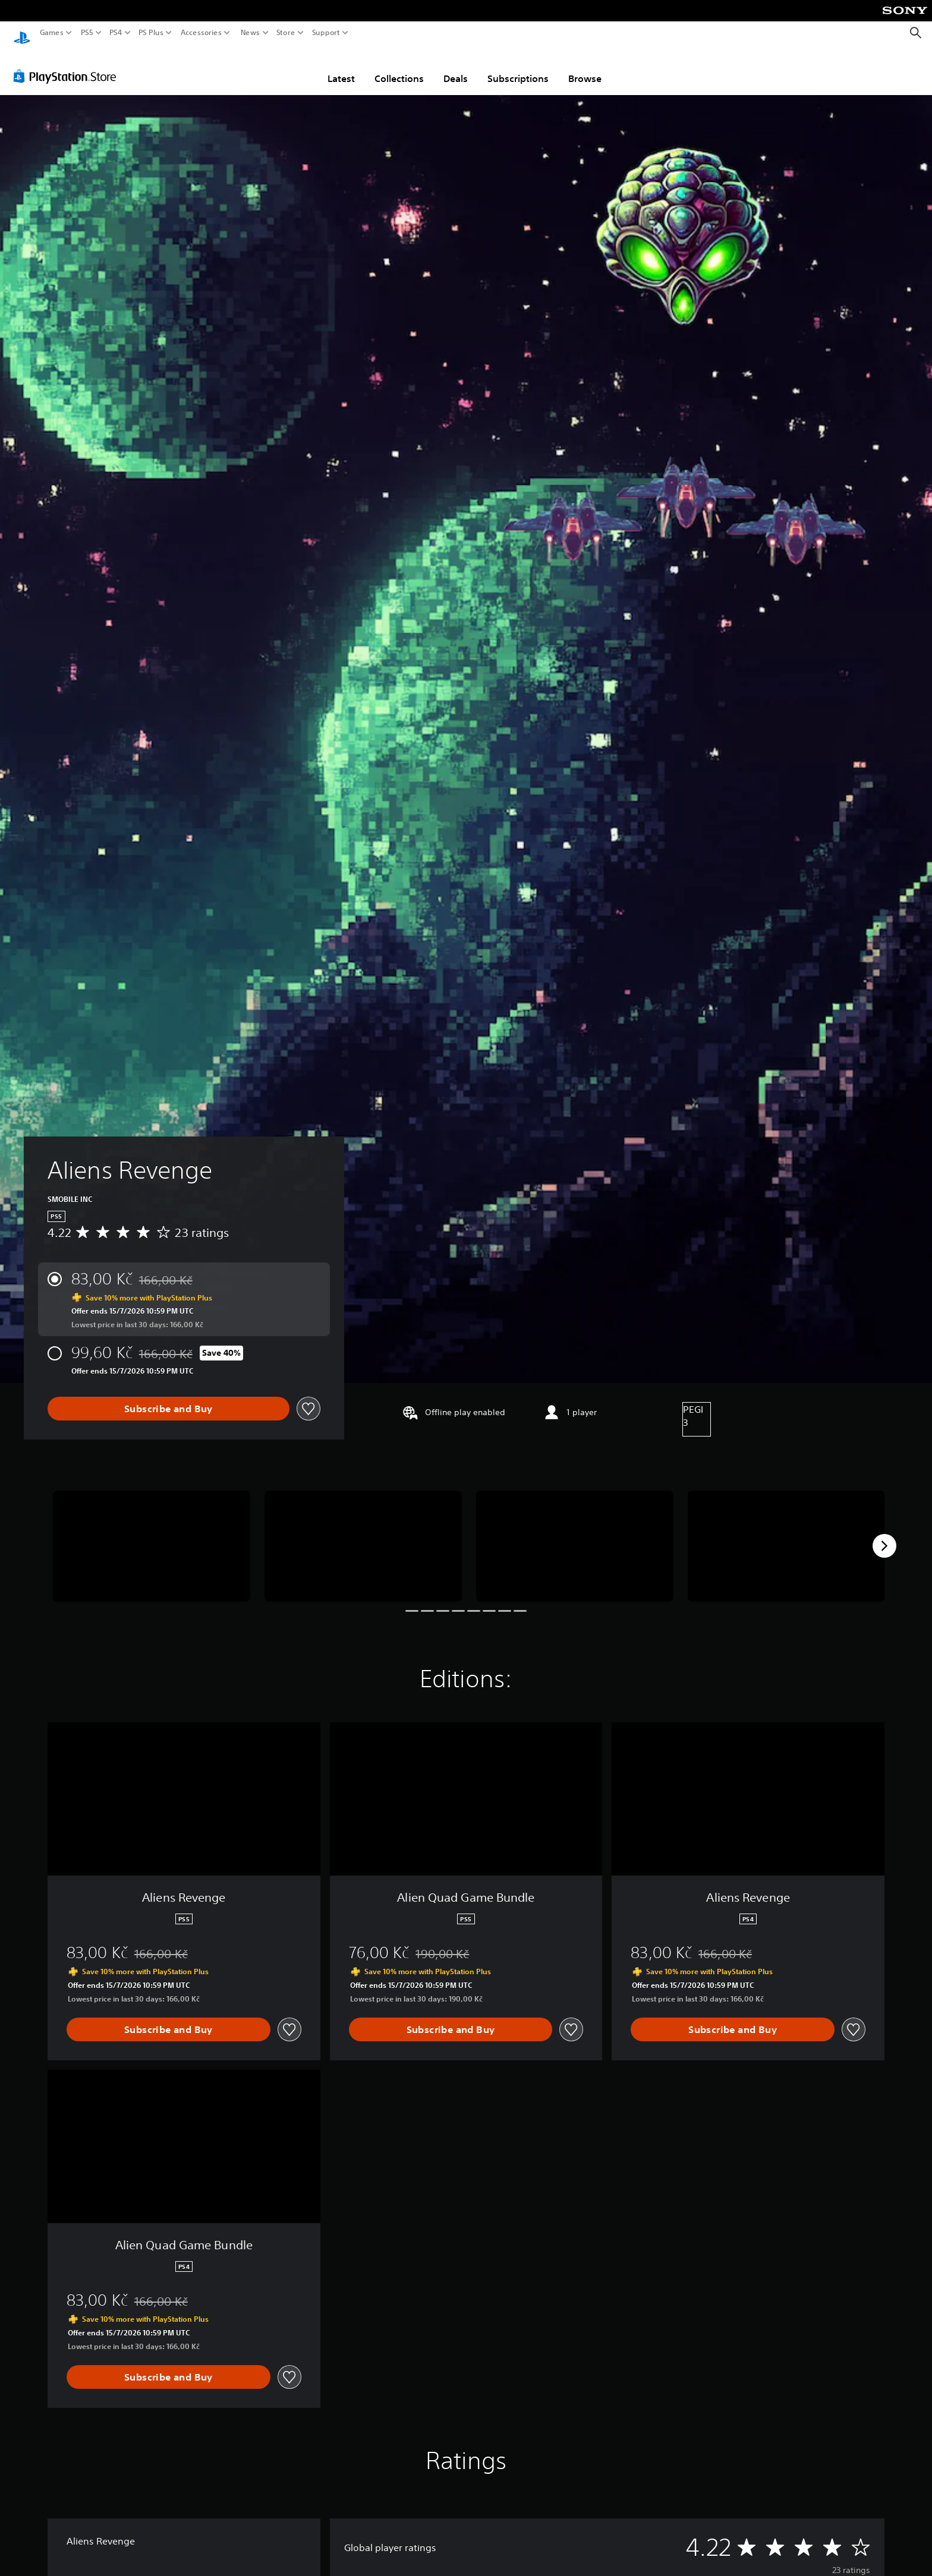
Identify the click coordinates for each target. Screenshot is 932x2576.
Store (285, 32)
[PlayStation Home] (22, 33)
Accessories (201, 32)
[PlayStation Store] (68, 64)
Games (52, 32)
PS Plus (150, 32)
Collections (399, 67)
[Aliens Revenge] (151, 1534)
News (250, 32)
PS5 (87, 32)
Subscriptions (518, 67)
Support (326, 32)
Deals (455, 67)
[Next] (884, 1534)
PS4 (115, 32)
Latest (341, 67)
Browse (585, 67)
